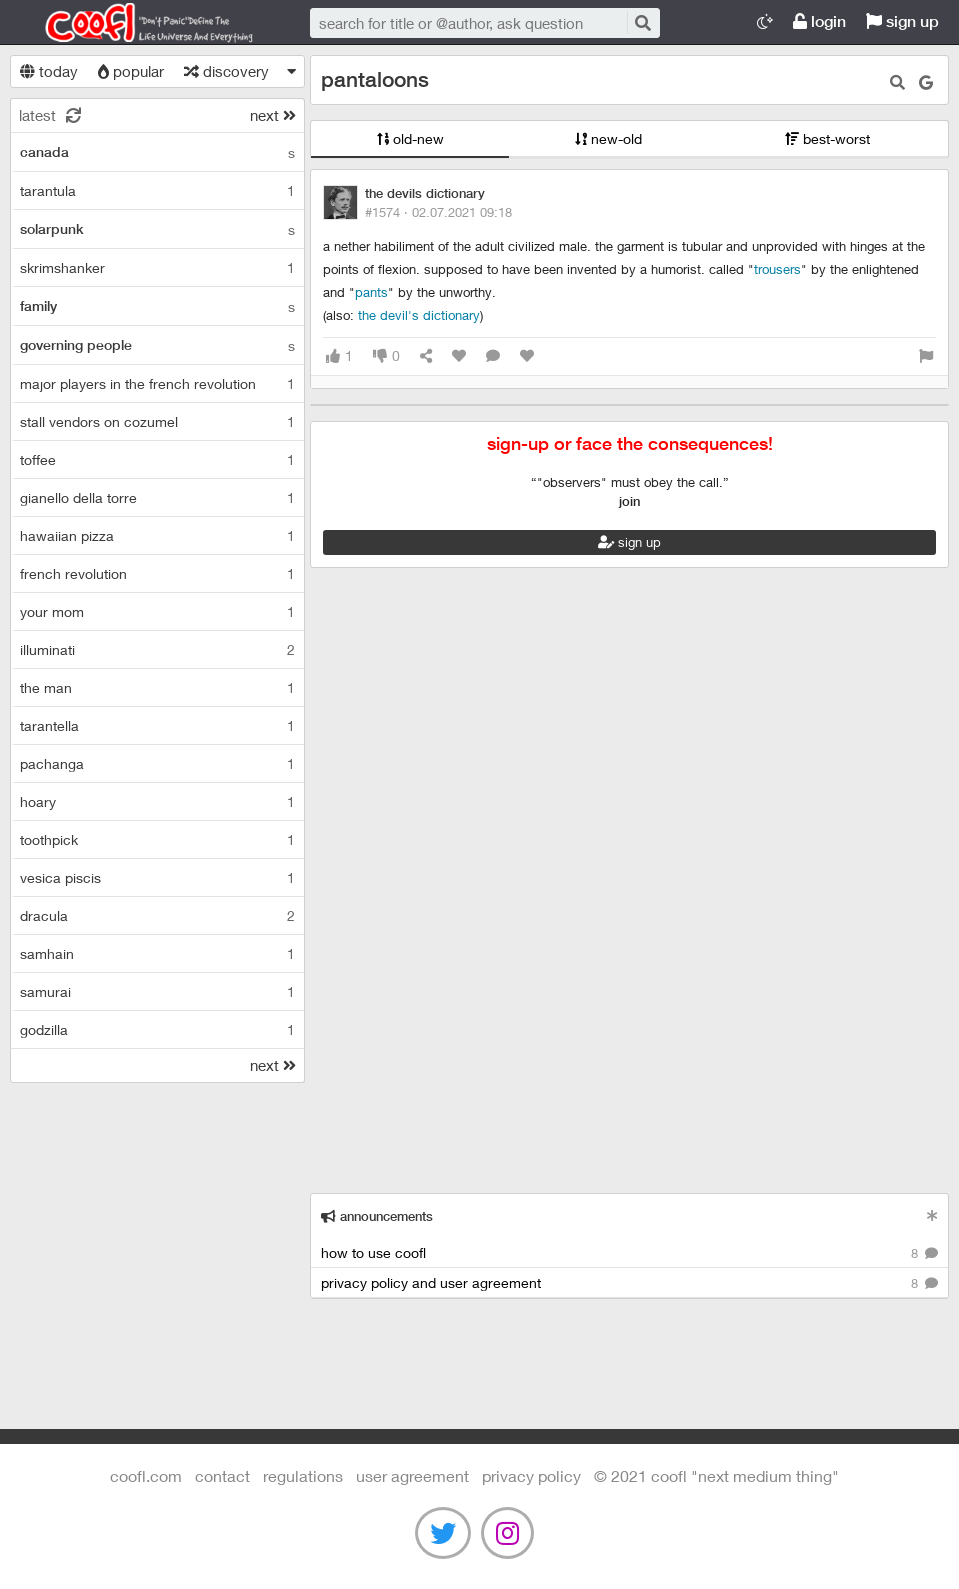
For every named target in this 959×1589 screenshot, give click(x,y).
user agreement (412, 1475)
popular (131, 71)
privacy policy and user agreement (629, 1283)
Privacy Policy (531, 1475)
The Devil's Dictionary (419, 315)
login (819, 21)
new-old (608, 138)
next (273, 115)
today (49, 71)
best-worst (827, 138)
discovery (226, 71)
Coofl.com (140, 23)
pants (371, 292)
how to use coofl (629, 1253)
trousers (777, 269)
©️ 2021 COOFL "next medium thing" (716, 1475)
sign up (902, 21)
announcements (377, 1216)
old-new (410, 138)
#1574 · (438, 212)
